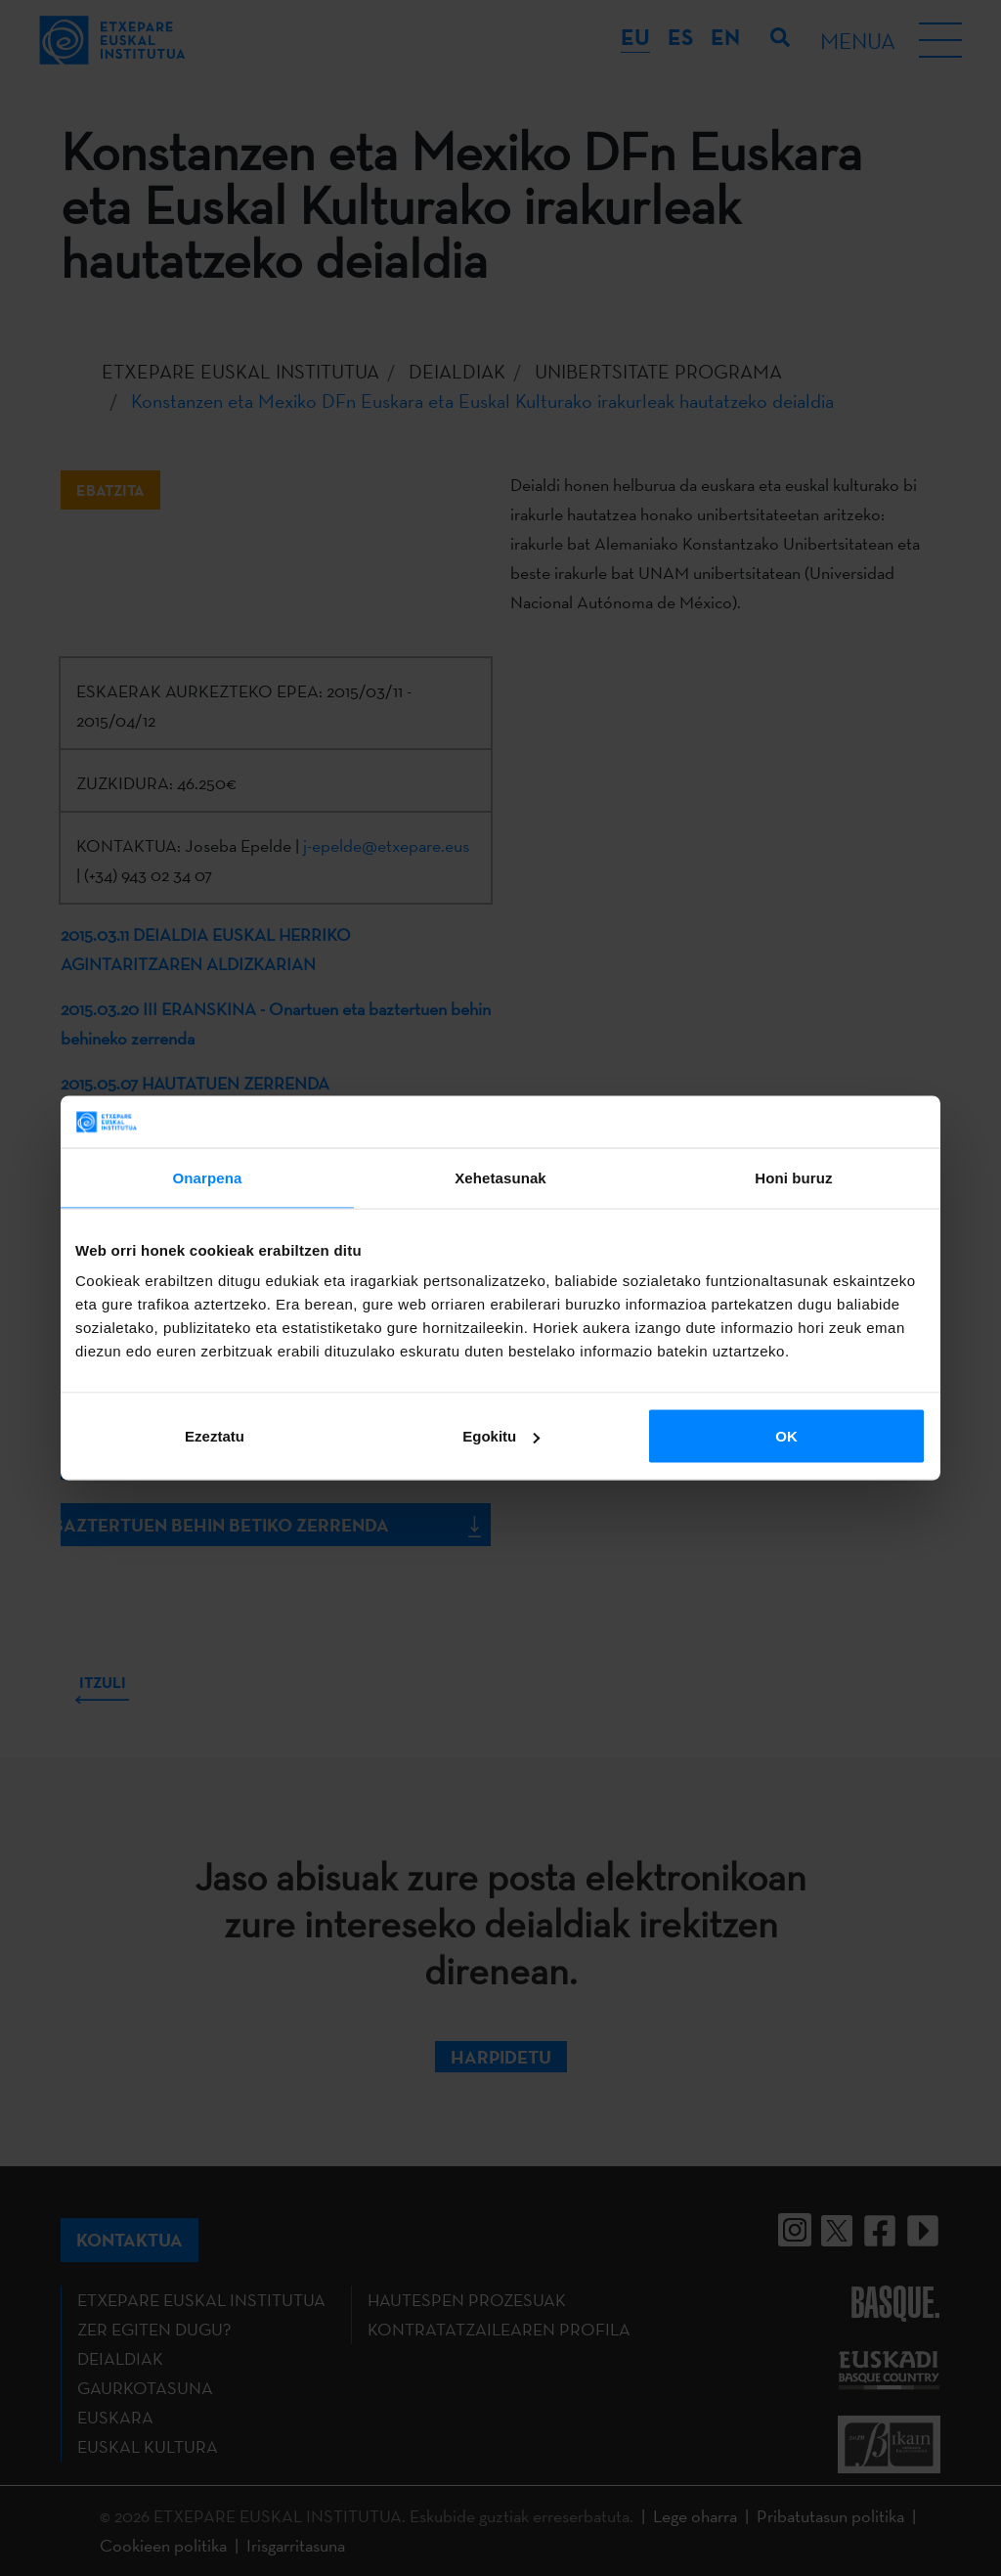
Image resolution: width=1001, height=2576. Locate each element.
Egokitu (501, 1436)
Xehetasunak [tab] (500, 1177)
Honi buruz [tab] (793, 1177)
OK (786, 1436)
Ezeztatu (214, 1436)
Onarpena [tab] (207, 1177)
